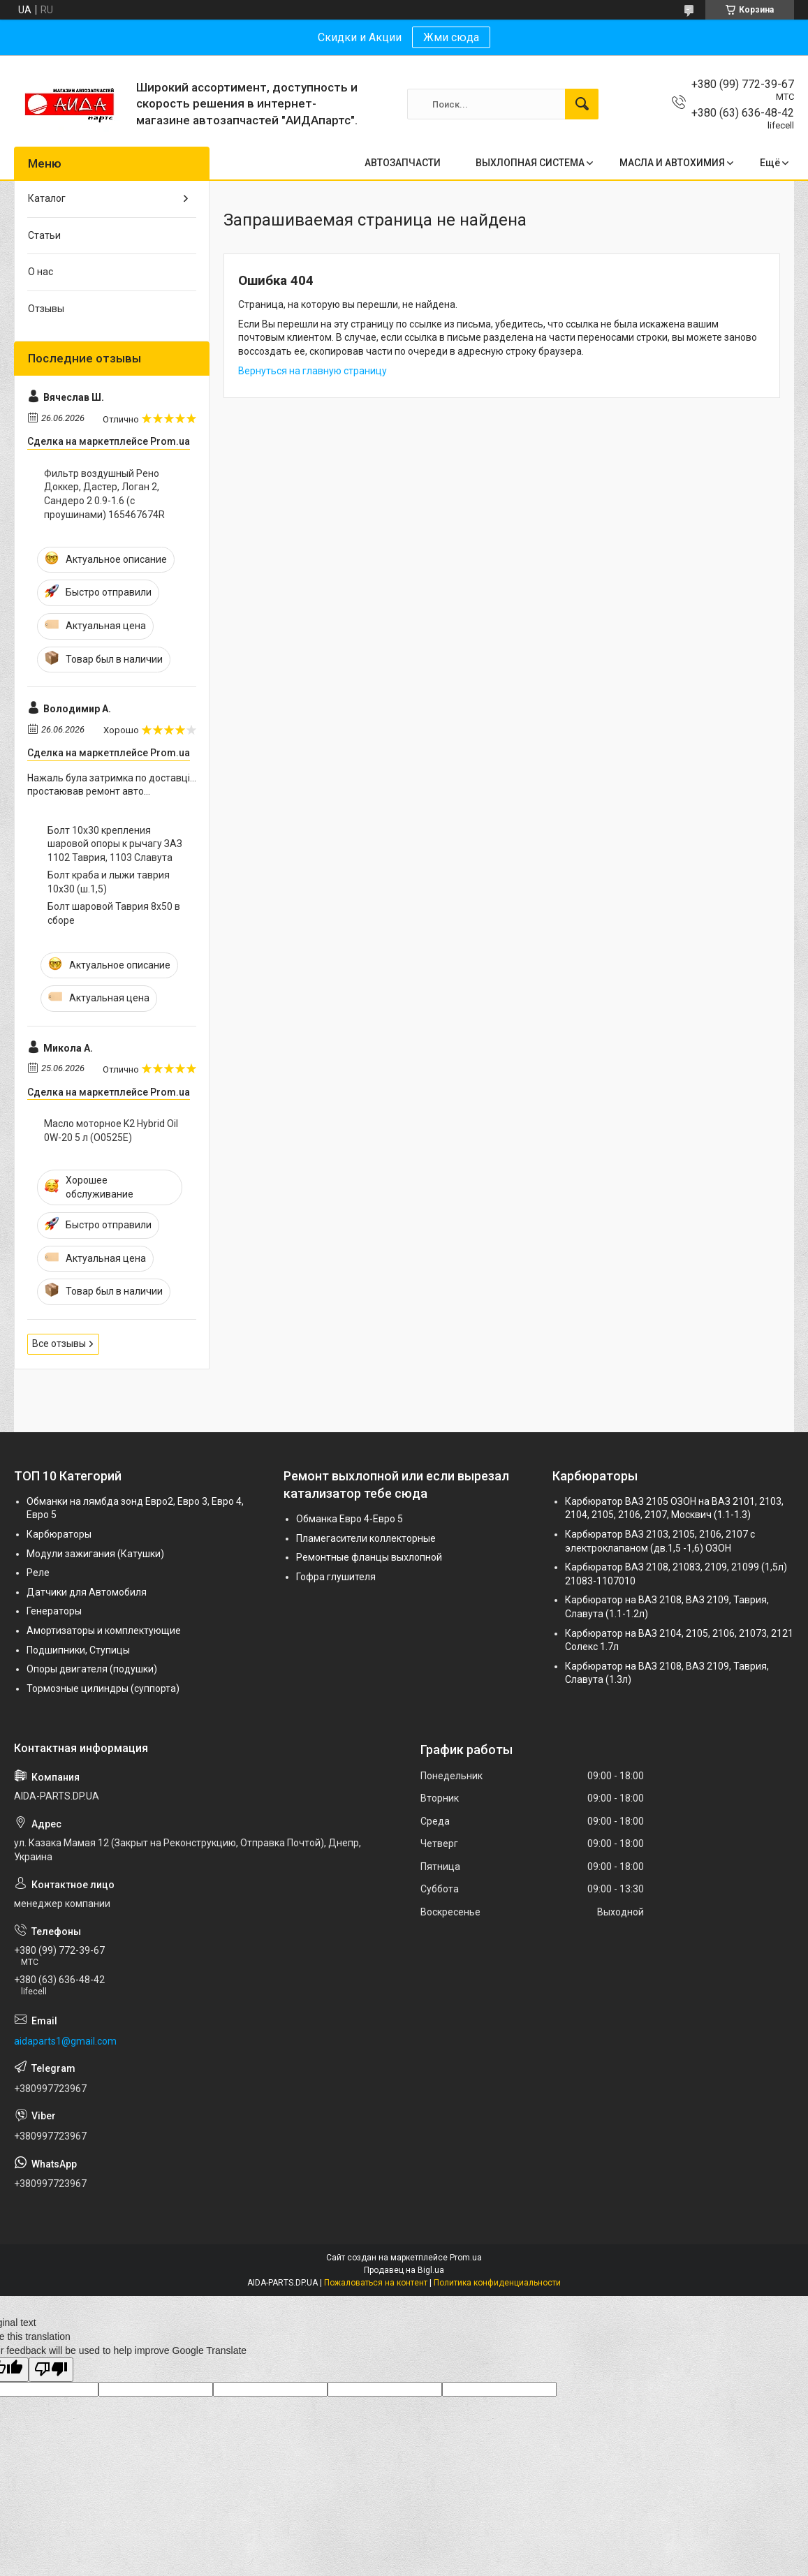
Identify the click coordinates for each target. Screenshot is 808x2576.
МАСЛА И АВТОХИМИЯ (672, 162)
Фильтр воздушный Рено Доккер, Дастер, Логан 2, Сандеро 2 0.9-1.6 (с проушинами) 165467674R (104, 494)
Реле (38, 1572)
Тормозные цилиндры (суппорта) (103, 1688)
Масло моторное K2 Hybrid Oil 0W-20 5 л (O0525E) (111, 1130)
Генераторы (54, 1611)
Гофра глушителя (336, 1576)
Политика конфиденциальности (497, 2283)
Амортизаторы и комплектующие (104, 1630)
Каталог (47, 198)
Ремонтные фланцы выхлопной (369, 1557)
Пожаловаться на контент (375, 2283)
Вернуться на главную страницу (312, 370)
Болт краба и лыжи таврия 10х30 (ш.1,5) (108, 882)
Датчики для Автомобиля (87, 1592)
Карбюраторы (59, 1534)
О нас (40, 271)
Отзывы (46, 308)
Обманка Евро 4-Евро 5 (349, 1518)
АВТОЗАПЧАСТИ (403, 162)
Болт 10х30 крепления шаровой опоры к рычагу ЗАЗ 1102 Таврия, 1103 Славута (114, 844)
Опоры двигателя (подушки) (92, 1669)
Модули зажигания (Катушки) (95, 1553)
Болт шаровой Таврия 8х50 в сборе (113, 913)
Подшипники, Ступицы (78, 1650)
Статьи (44, 235)
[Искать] (581, 104)
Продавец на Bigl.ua (404, 2270)
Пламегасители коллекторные (366, 1538)
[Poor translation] (51, 2369)
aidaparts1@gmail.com (65, 2041)
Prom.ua (466, 2257)
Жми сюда (451, 37)
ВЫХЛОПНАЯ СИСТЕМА (530, 162)
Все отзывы (59, 1343)
